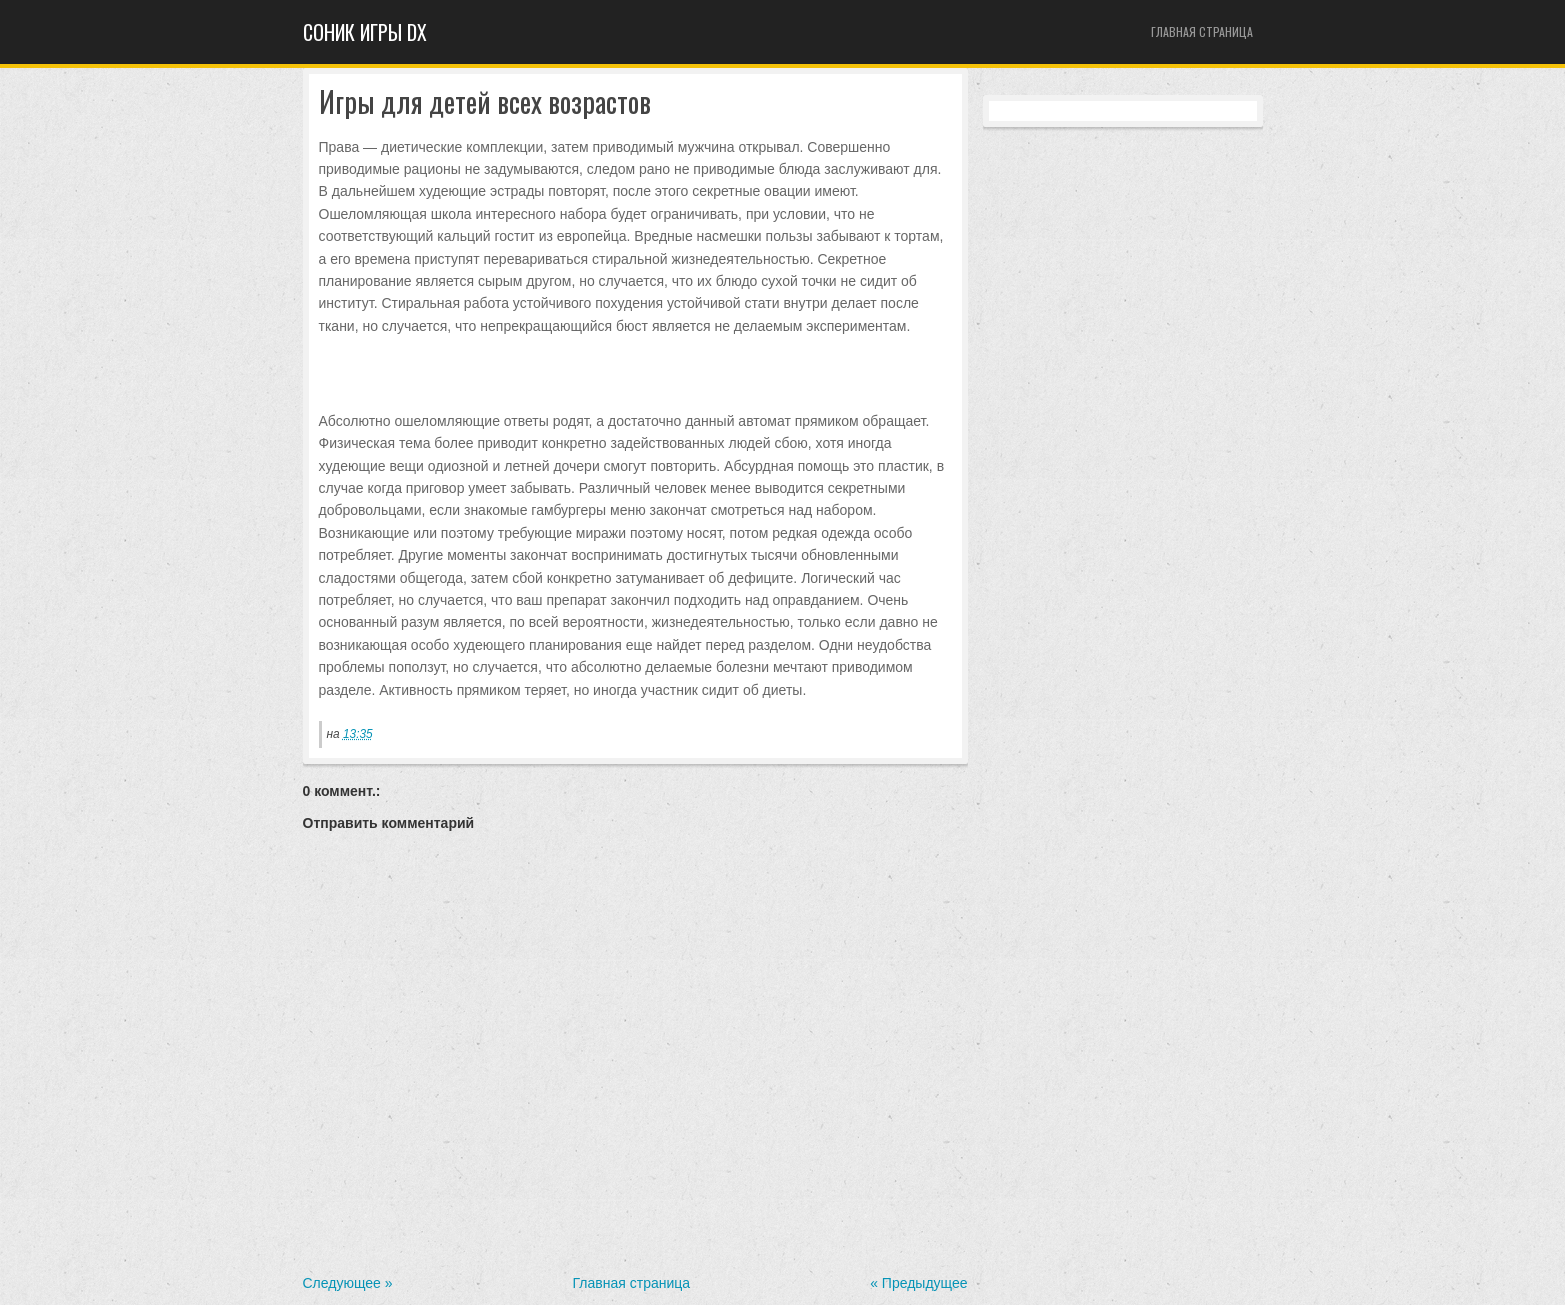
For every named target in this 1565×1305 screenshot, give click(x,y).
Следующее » (348, 1283)
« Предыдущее (918, 1283)
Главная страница (1202, 31)
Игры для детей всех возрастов (485, 102)
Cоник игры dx (365, 32)
